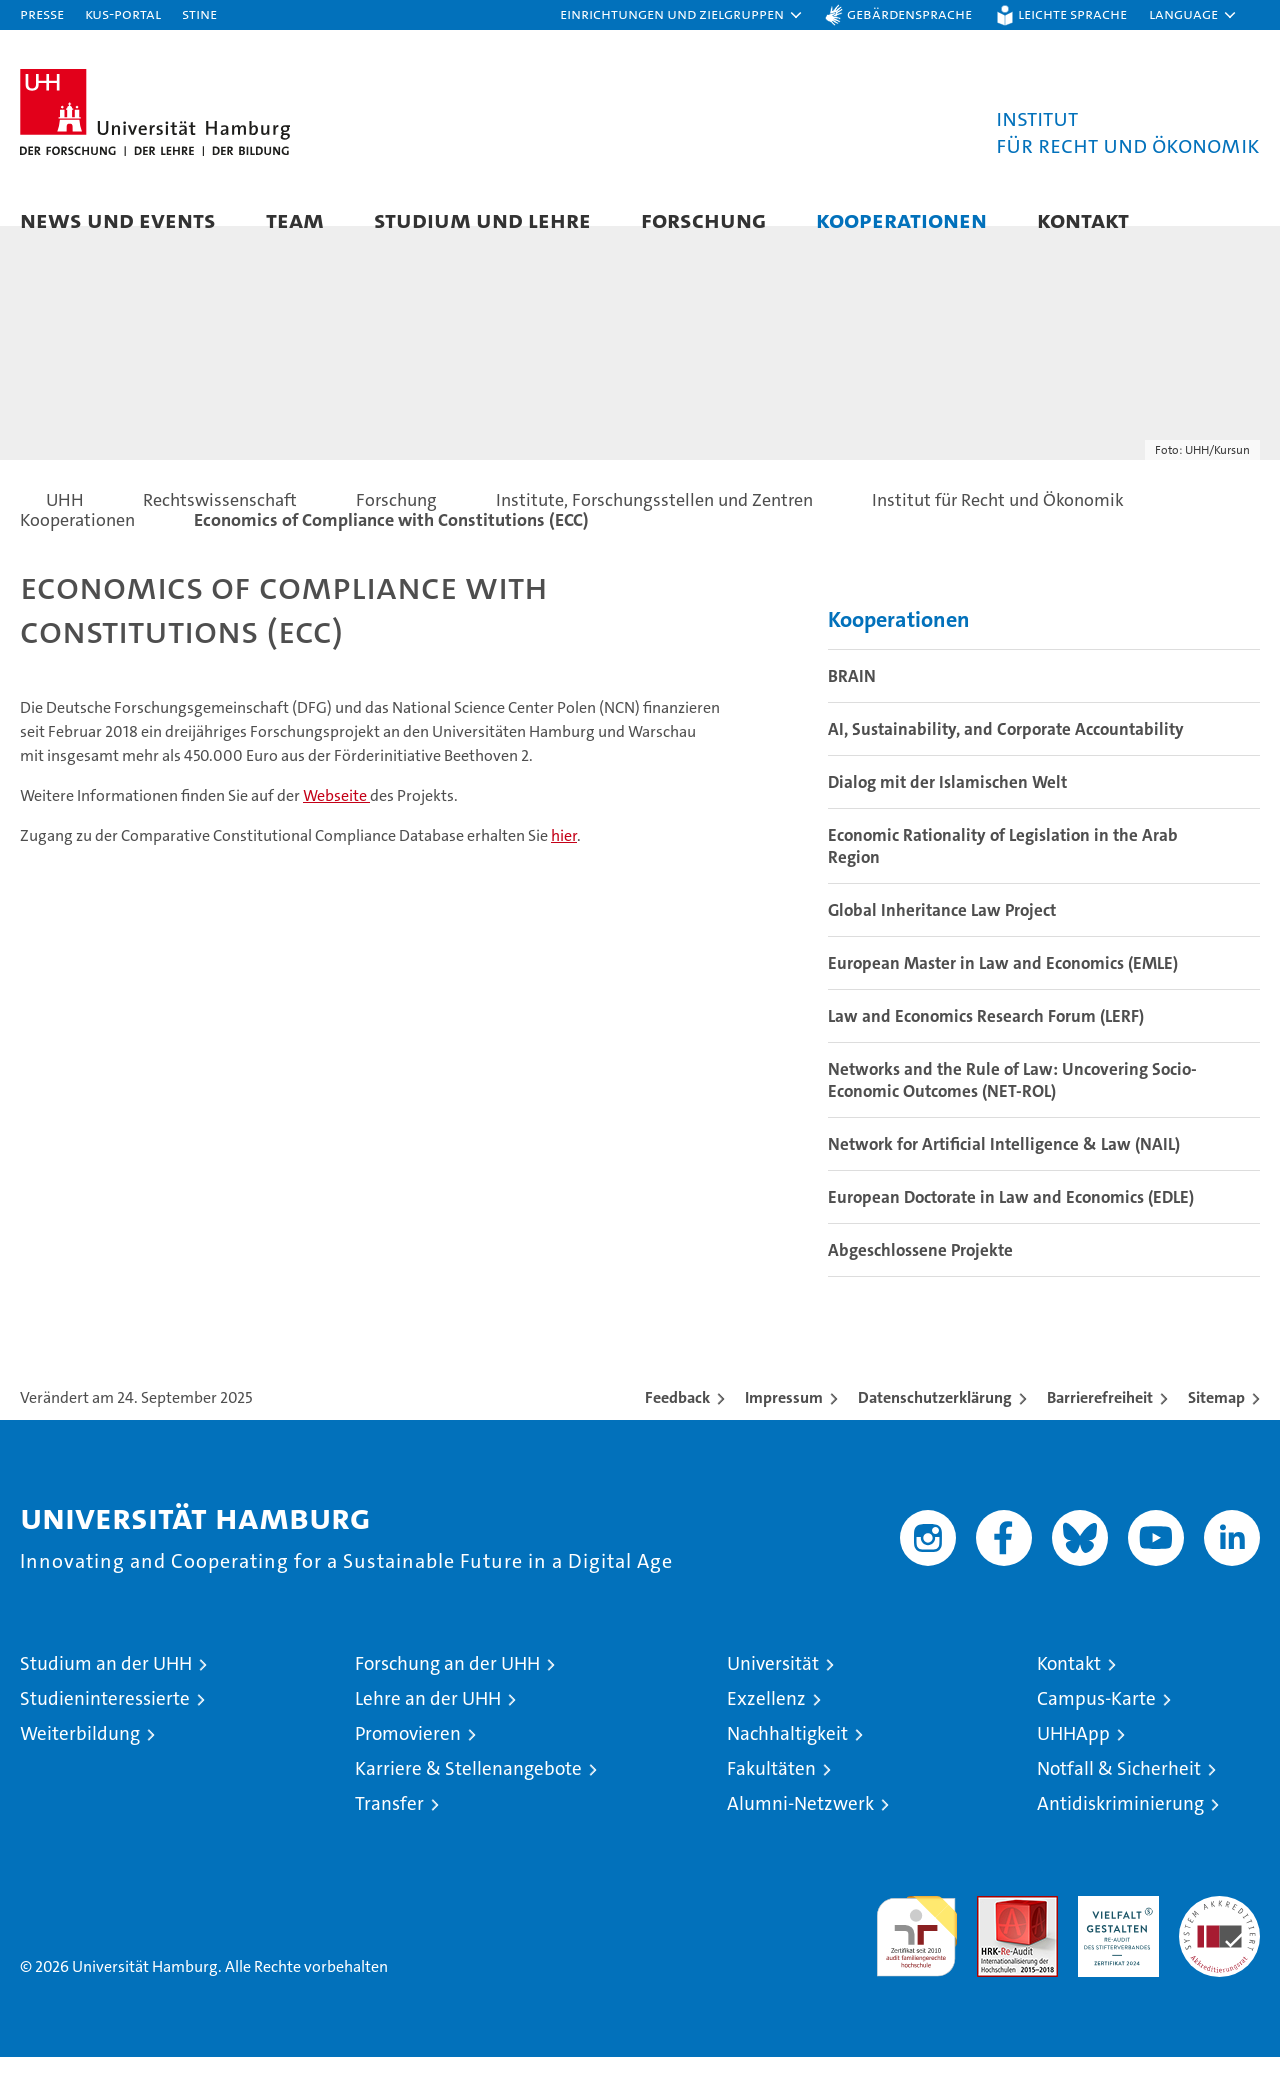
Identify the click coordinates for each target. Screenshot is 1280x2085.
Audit (996, 1934)
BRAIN (852, 704)
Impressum (784, 1425)
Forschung (703, 219)
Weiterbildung (80, 1761)
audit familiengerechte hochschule (916, 1955)
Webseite (336, 823)
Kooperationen (901, 219)
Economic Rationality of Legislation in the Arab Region (1003, 874)
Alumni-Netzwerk (800, 1831)
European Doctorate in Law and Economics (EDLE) (1011, 1225)
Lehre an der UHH (428, 1726)
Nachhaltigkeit (787, 1761)
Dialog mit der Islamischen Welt (947, 810)
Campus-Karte (1096, 1726)
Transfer (389, 1831)
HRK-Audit (1113, 1934)
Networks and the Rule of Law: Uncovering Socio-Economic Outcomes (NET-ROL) (1012, 1108)
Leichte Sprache (1072, 13)
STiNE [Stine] (199, 13)
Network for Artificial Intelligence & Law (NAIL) (1004, 1172)
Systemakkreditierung (1219, 1934)
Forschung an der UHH (447, 1691)
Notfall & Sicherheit (1119, 1796)
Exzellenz (766, 1726)
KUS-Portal (123, 13)
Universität (773, 1691)
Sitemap (1216, 1425)
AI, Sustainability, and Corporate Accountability (1006, 757)
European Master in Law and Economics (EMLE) (1003, 991)
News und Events (118, 219)
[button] (682, 15)
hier (564, 863)
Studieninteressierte (105, 1726)
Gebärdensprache (909, 13)
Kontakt (1083, 219)
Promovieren (408, 1761)
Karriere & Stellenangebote (468, 1796)
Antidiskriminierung (1120, 1831)
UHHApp (1073, 1761)
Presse (42, 13)
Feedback (677, 1425)
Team (295, 219)
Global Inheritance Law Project (942, 938)
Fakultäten (771, 1796)
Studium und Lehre (482, 219)
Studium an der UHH (106, 1691)
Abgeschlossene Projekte (920, 1278)
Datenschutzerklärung (935, 1425)
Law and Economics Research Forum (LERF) (986, 1044)
